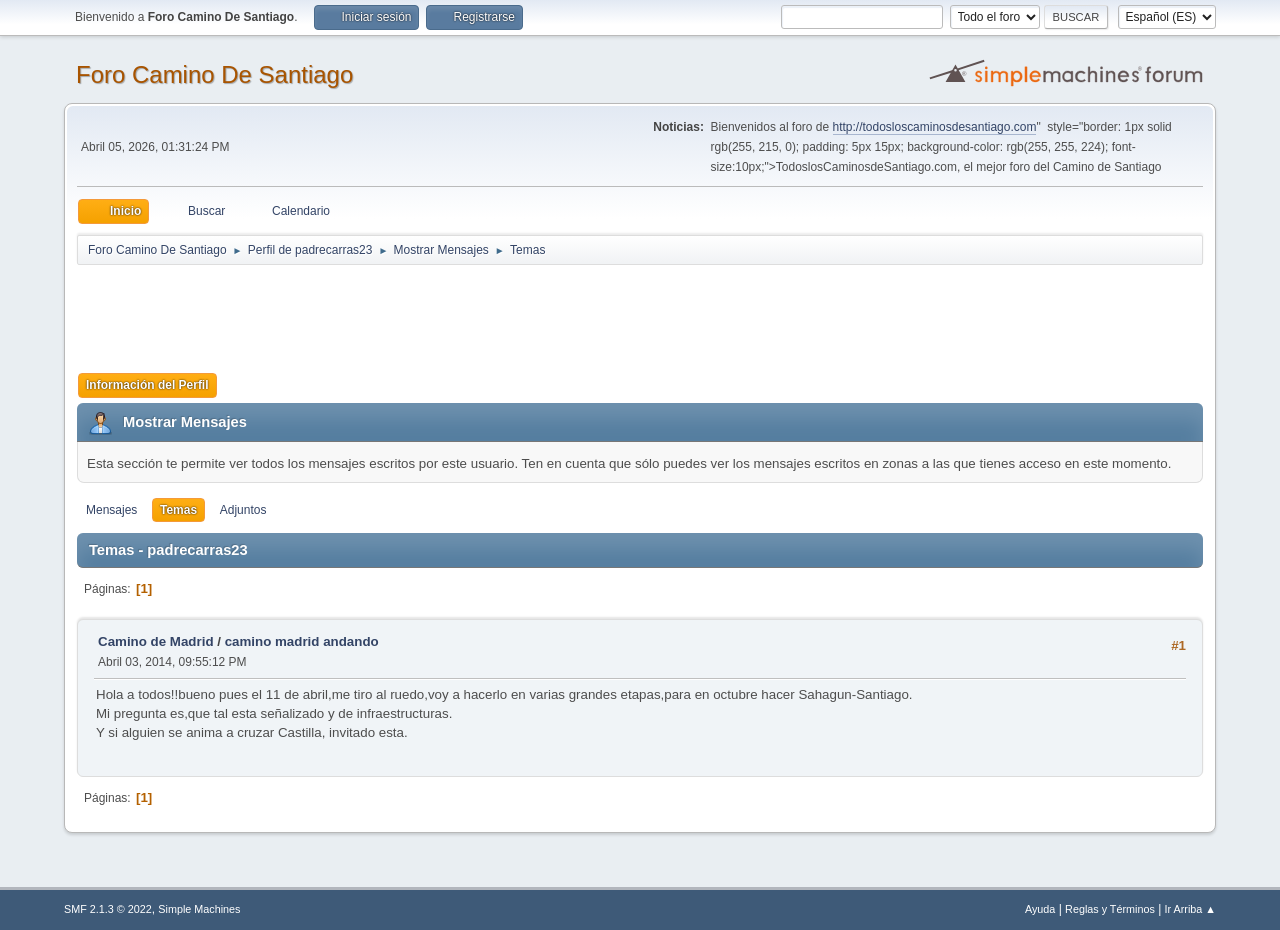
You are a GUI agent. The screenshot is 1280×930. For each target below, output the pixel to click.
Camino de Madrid (156, 641)
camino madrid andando (302, 641)
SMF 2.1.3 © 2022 (108, 909)
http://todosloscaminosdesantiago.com (935, 127)
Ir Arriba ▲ (1190, 909)
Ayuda (1040, 909)
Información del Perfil (147, 385)
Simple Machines (199, 909)
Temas (178, 510)
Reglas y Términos (1110, 909)
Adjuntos (243, 510)
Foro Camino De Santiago (214, 74)
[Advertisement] (429, 312)
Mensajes (111, 510)
